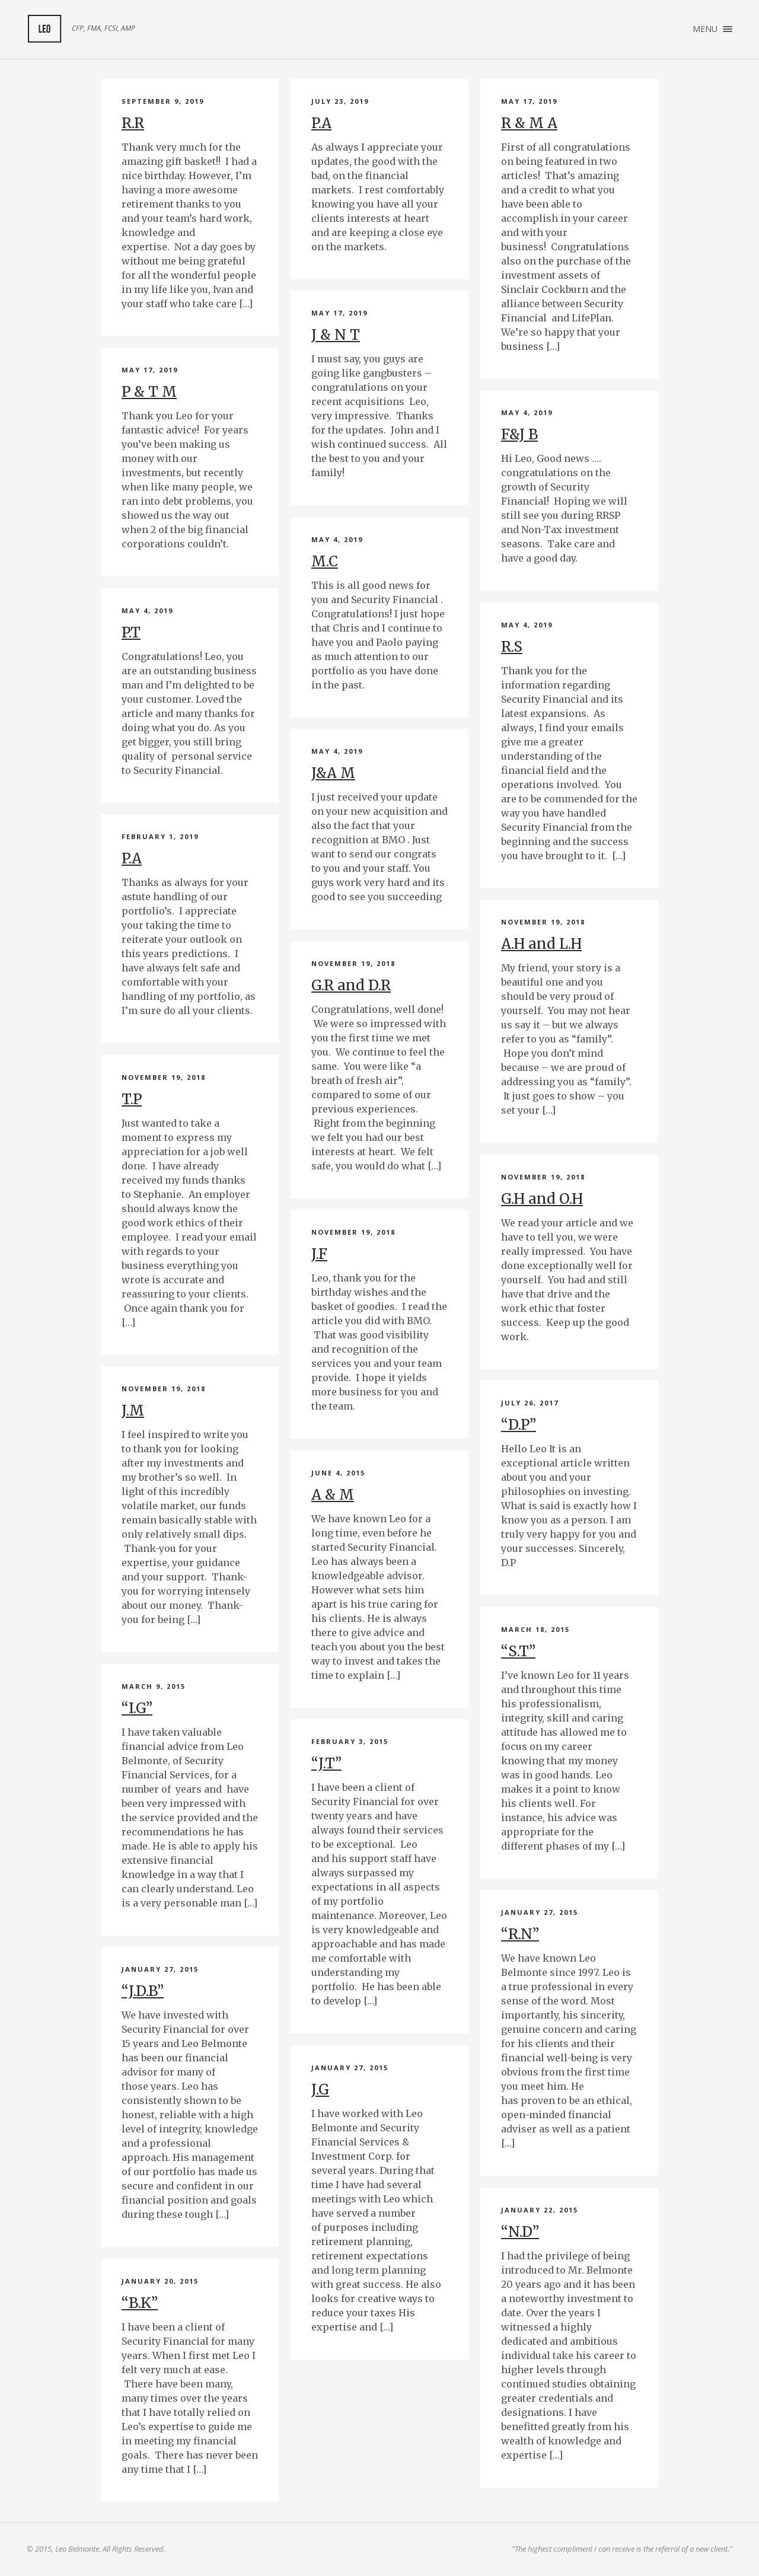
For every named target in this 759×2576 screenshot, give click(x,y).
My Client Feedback (44, 29)
